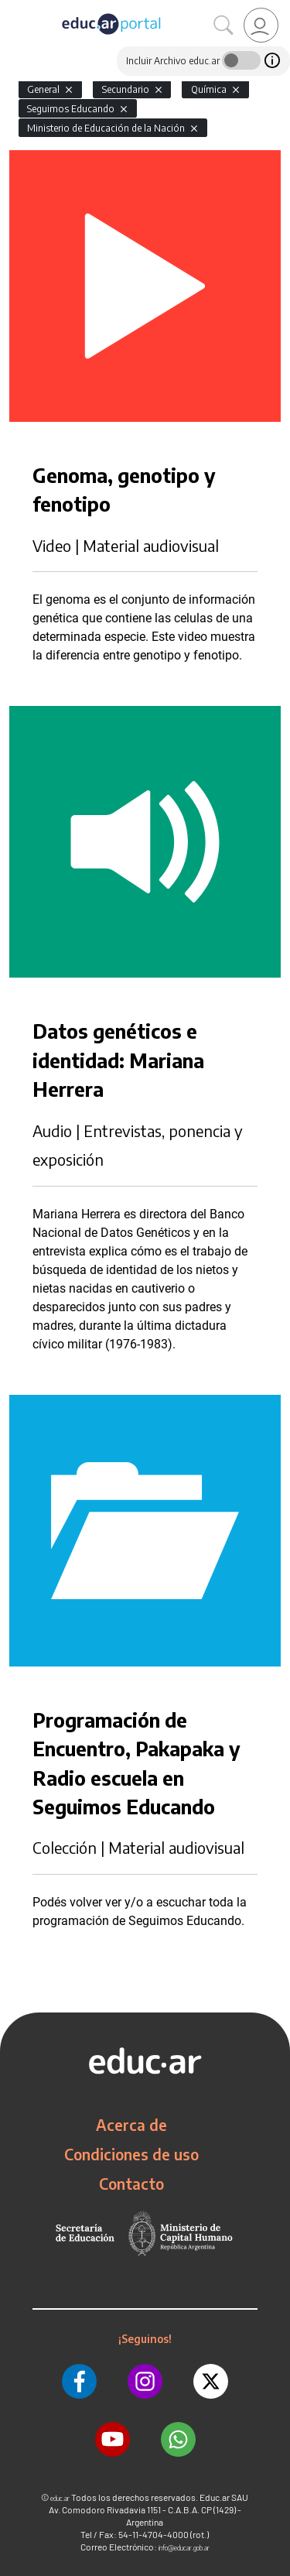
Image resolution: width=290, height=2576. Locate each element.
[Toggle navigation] (14, 8)
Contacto (131, 2183)
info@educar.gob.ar (184, 2547)
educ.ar (60, 2498)
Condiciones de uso (131, 2154)
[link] (261, 25)
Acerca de (131, 2124)
